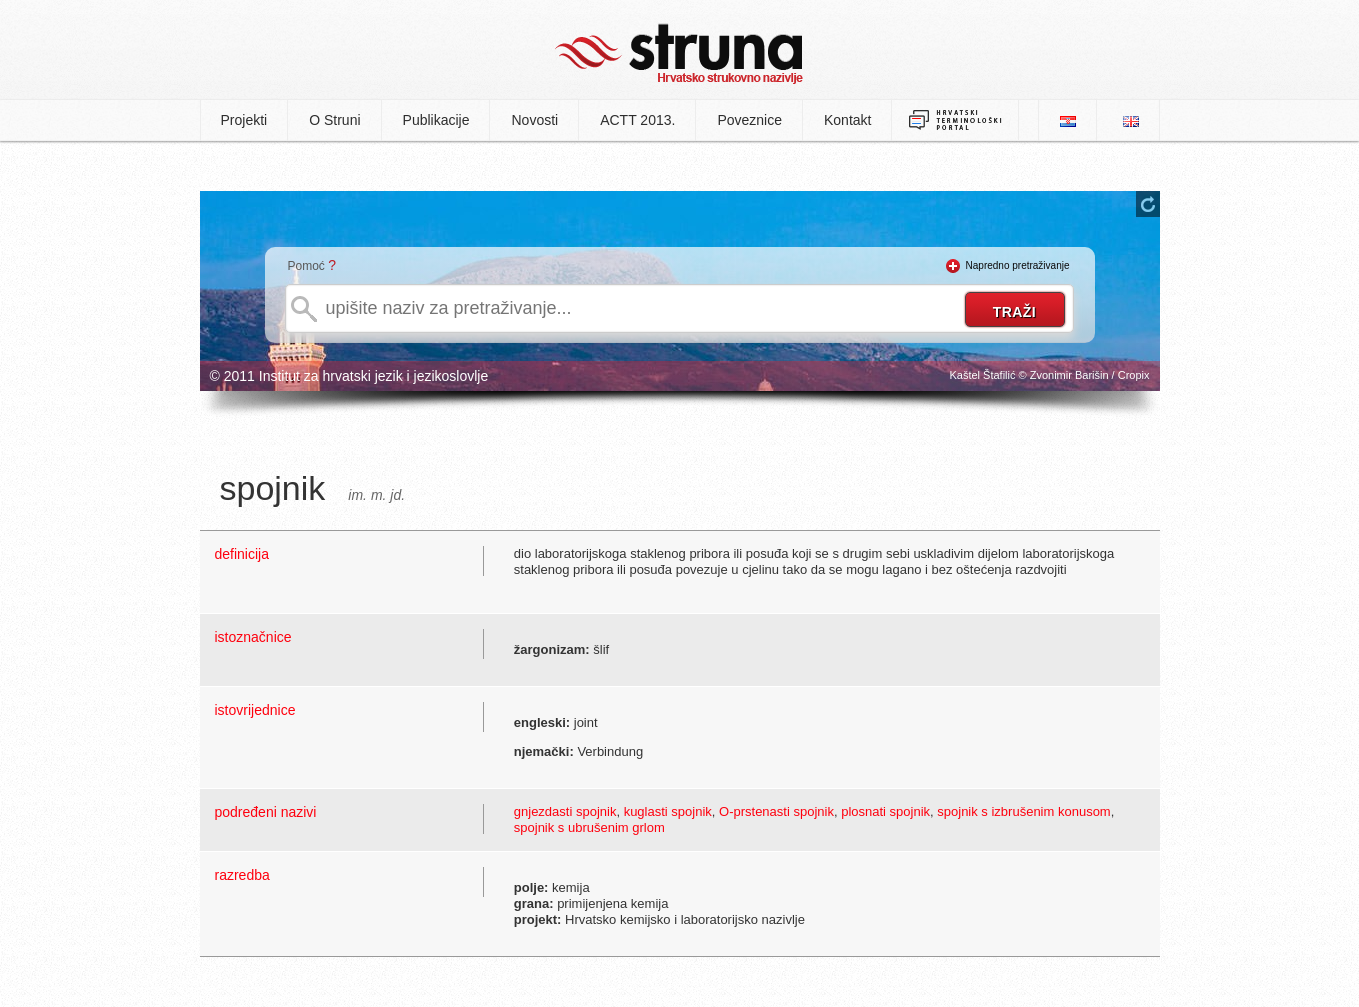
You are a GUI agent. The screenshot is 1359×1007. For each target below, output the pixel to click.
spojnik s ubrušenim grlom (589, 827)
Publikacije (436, 120)
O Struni (334, 120)
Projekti (244, 120)
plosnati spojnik (885, 811)
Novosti (534, 120)
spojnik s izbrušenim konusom (1023, 811)
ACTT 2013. (637, 120)
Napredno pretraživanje (1018, 265)
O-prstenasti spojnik (776, 811)
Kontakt (847, 120)
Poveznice (749, 120)
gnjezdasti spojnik (565, 811)
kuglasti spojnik (668, 811)
